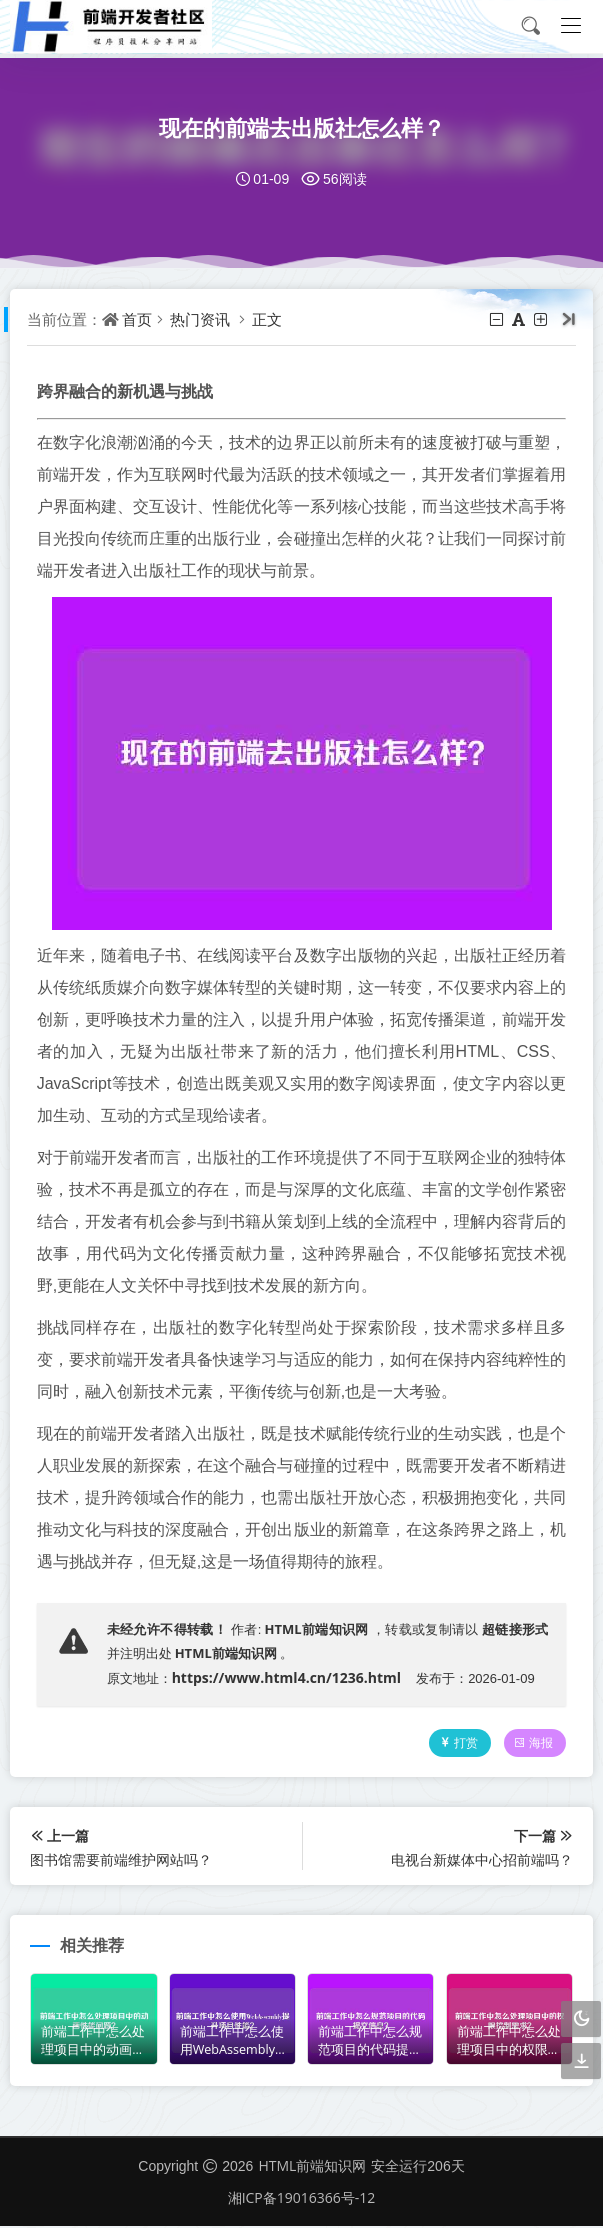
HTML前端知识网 (316, 1629)
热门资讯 (203, 319)
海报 (530, 1744)
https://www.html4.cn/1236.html (289, 1677)
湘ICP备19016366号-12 (302, 2198)
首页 (140, 319)
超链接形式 (512, 1629)
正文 (270, 319)
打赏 (454, 1744)
